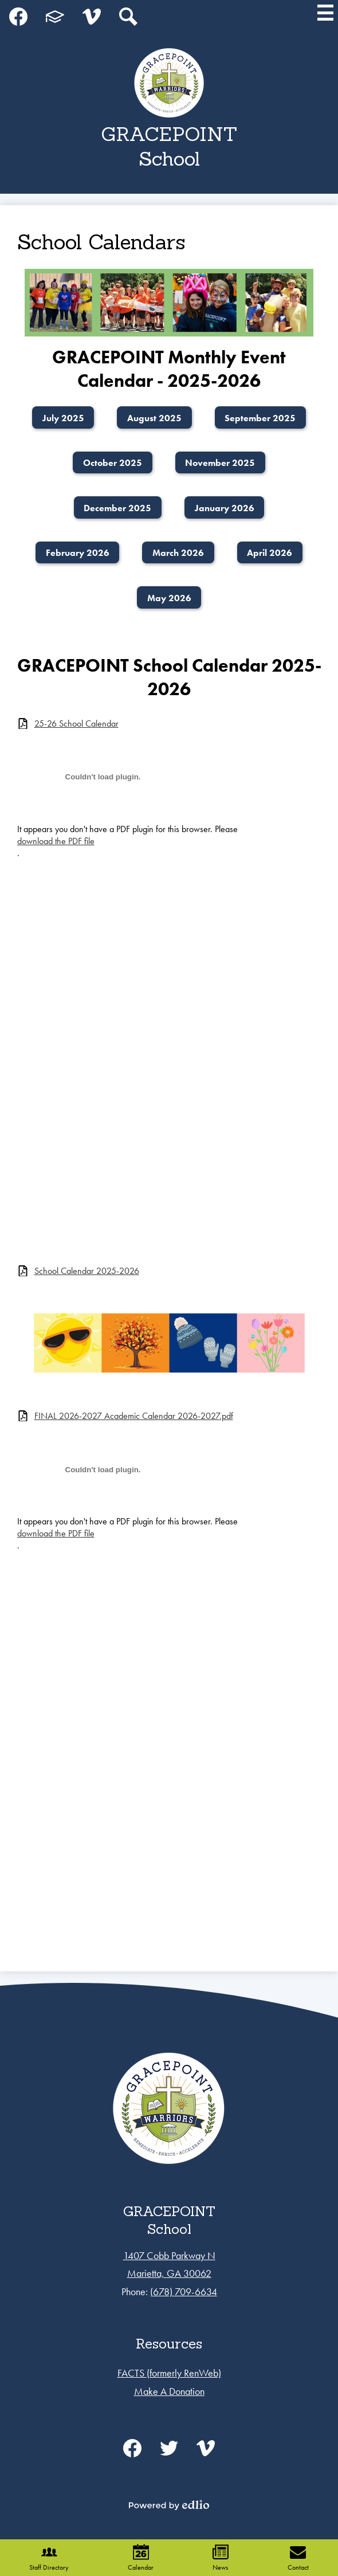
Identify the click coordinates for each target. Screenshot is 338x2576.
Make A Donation (169, 2391)
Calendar (141, 2558)
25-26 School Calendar (76, 723)
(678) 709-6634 (183, 2291)
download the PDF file (56, 841)
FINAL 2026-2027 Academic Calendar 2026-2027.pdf (133, 1415)
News (221, 2558)
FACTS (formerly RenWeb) (169, 2372)
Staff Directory (49, 2558)
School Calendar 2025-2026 (86, 1270)
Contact (298, 2558)
